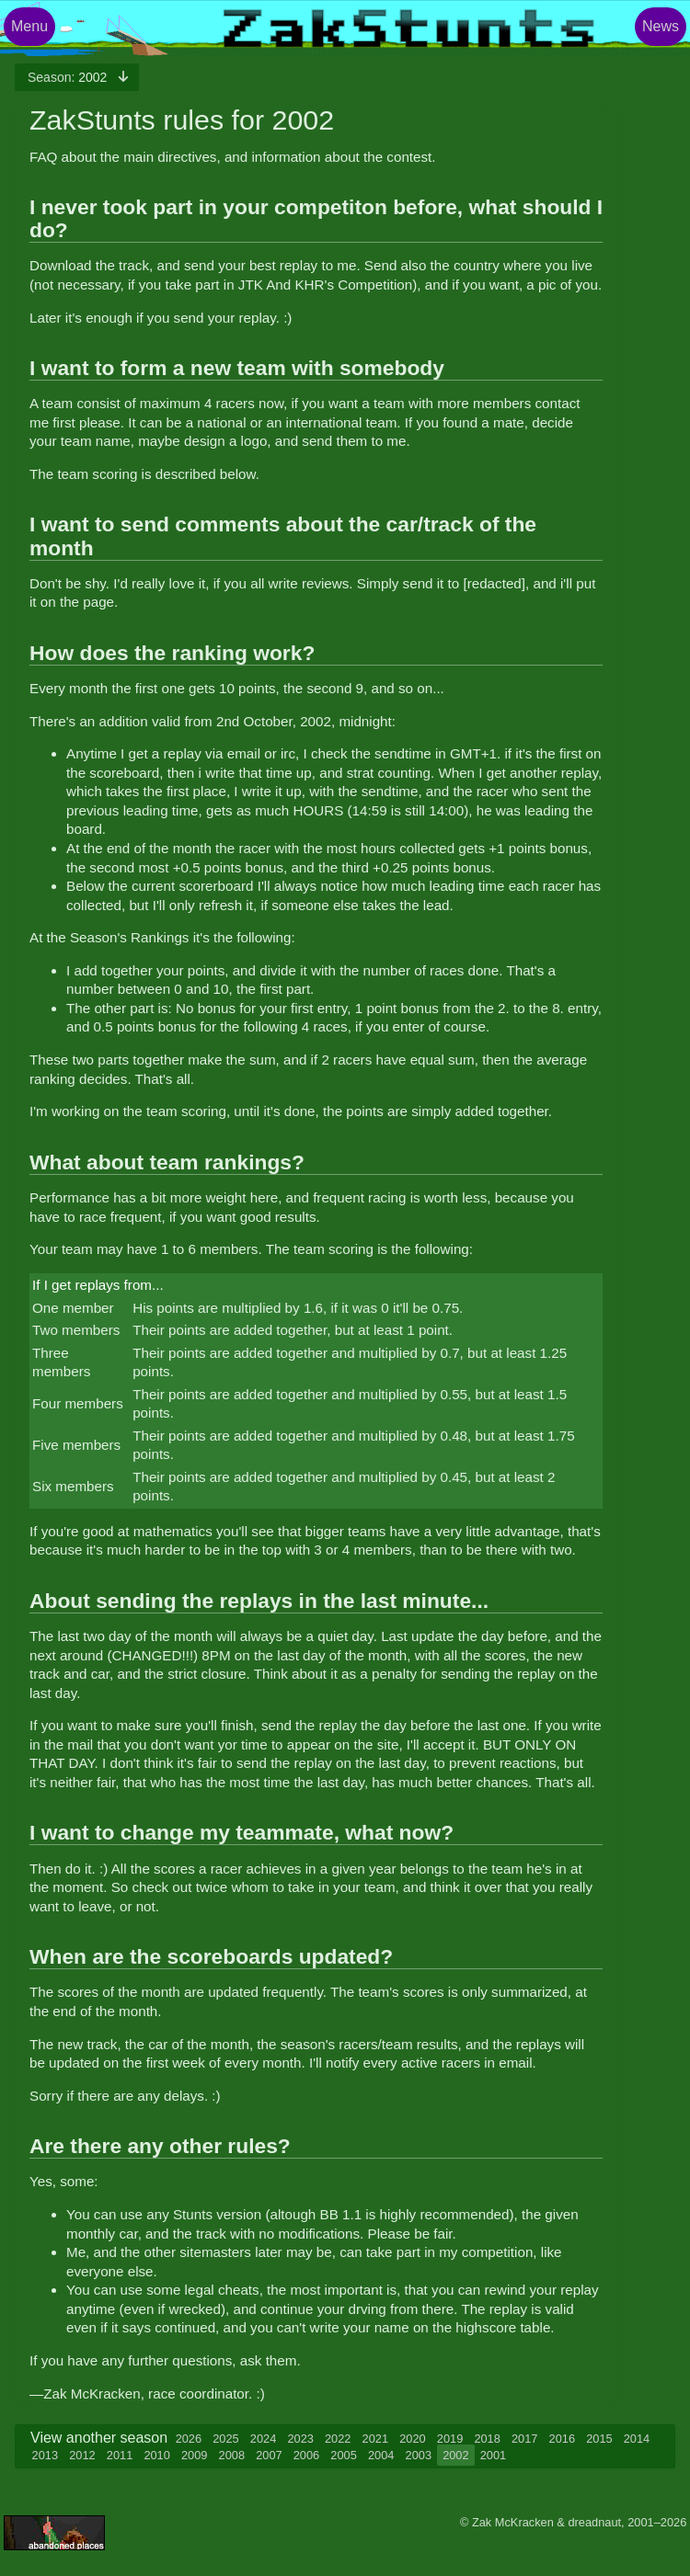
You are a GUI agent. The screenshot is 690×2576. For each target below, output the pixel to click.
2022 (338, 2438)
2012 (82, 2455)
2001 (493, 2455)
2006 (306, 2455)
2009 (194, 2455)
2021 (375, 2438)
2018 (487, 2438)
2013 (45, 2455)
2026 (188, 2438)
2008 (232, 2455)
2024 (263, 2438)
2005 (343, 2455)
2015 (599, 2438)
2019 (450, 2438)
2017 (524, 2438)
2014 (637, 2438)
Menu (29, 26)
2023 (300, 2438)
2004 (381, 2455)
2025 (225, 2438)
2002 (69, 77)
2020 (412, 2438)
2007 (269, 2455)
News (660, 26)
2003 (418, 2455)
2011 (119, 2455)
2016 (562, 2438)
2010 (156, 2455)
